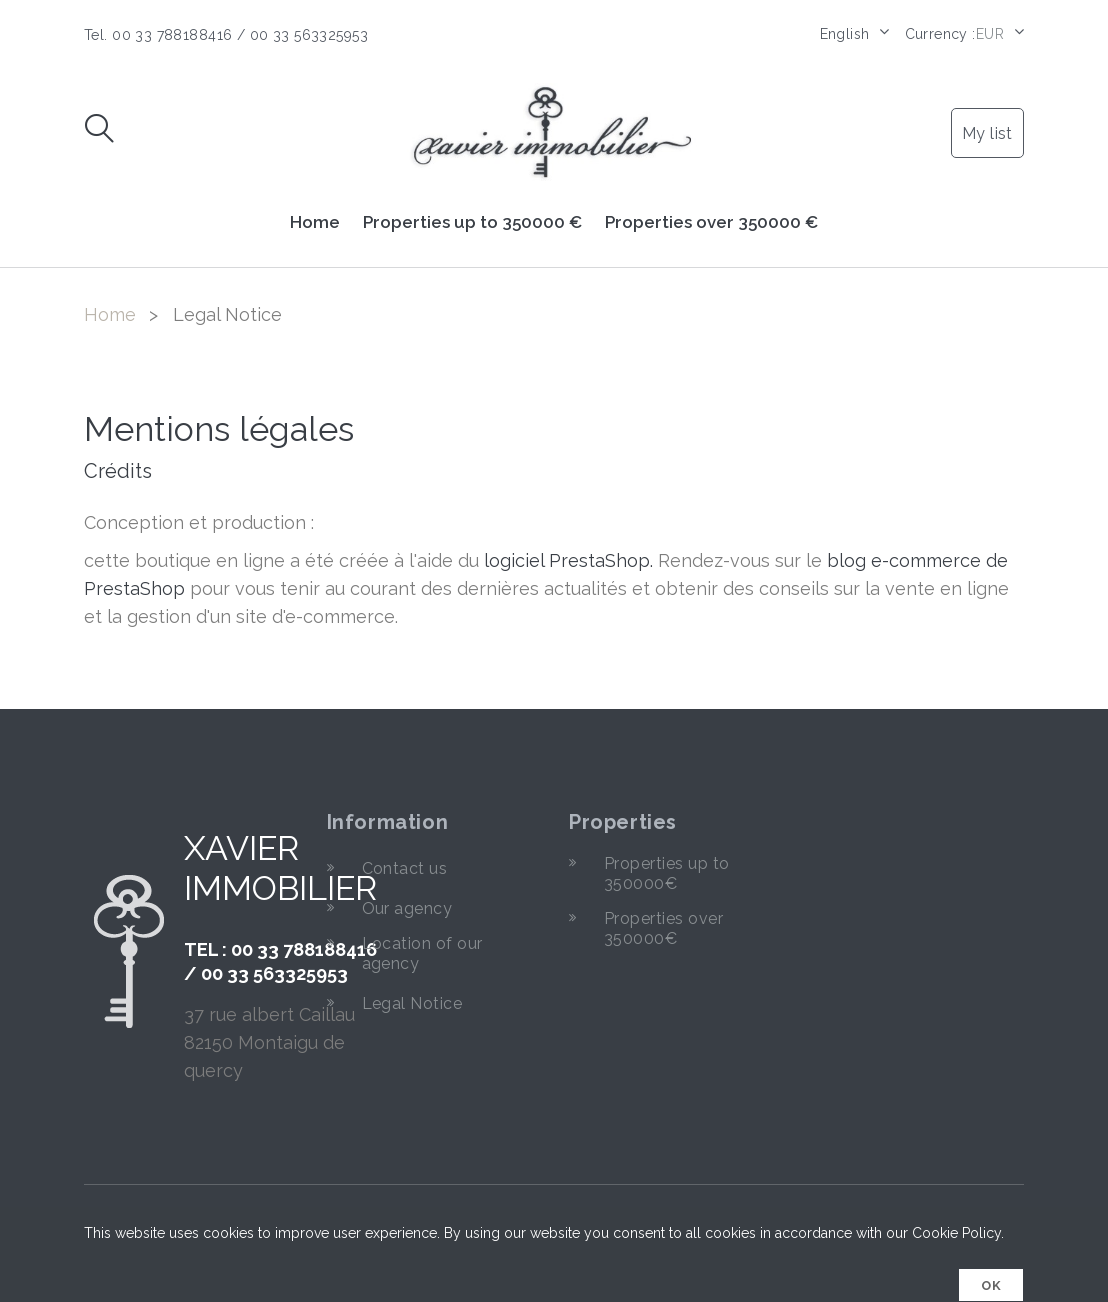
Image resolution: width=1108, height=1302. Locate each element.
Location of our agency (422, 953)
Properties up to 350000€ (667, 873)
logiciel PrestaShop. (571, 560)
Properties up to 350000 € (472, 222)
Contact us (405, 868)
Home (315, 222)
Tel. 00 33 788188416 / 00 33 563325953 (226, 35)
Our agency (407, 908)
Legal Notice (412, 1003)
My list (987, 133)
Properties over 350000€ (663, 928)
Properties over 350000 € (711, 222)
